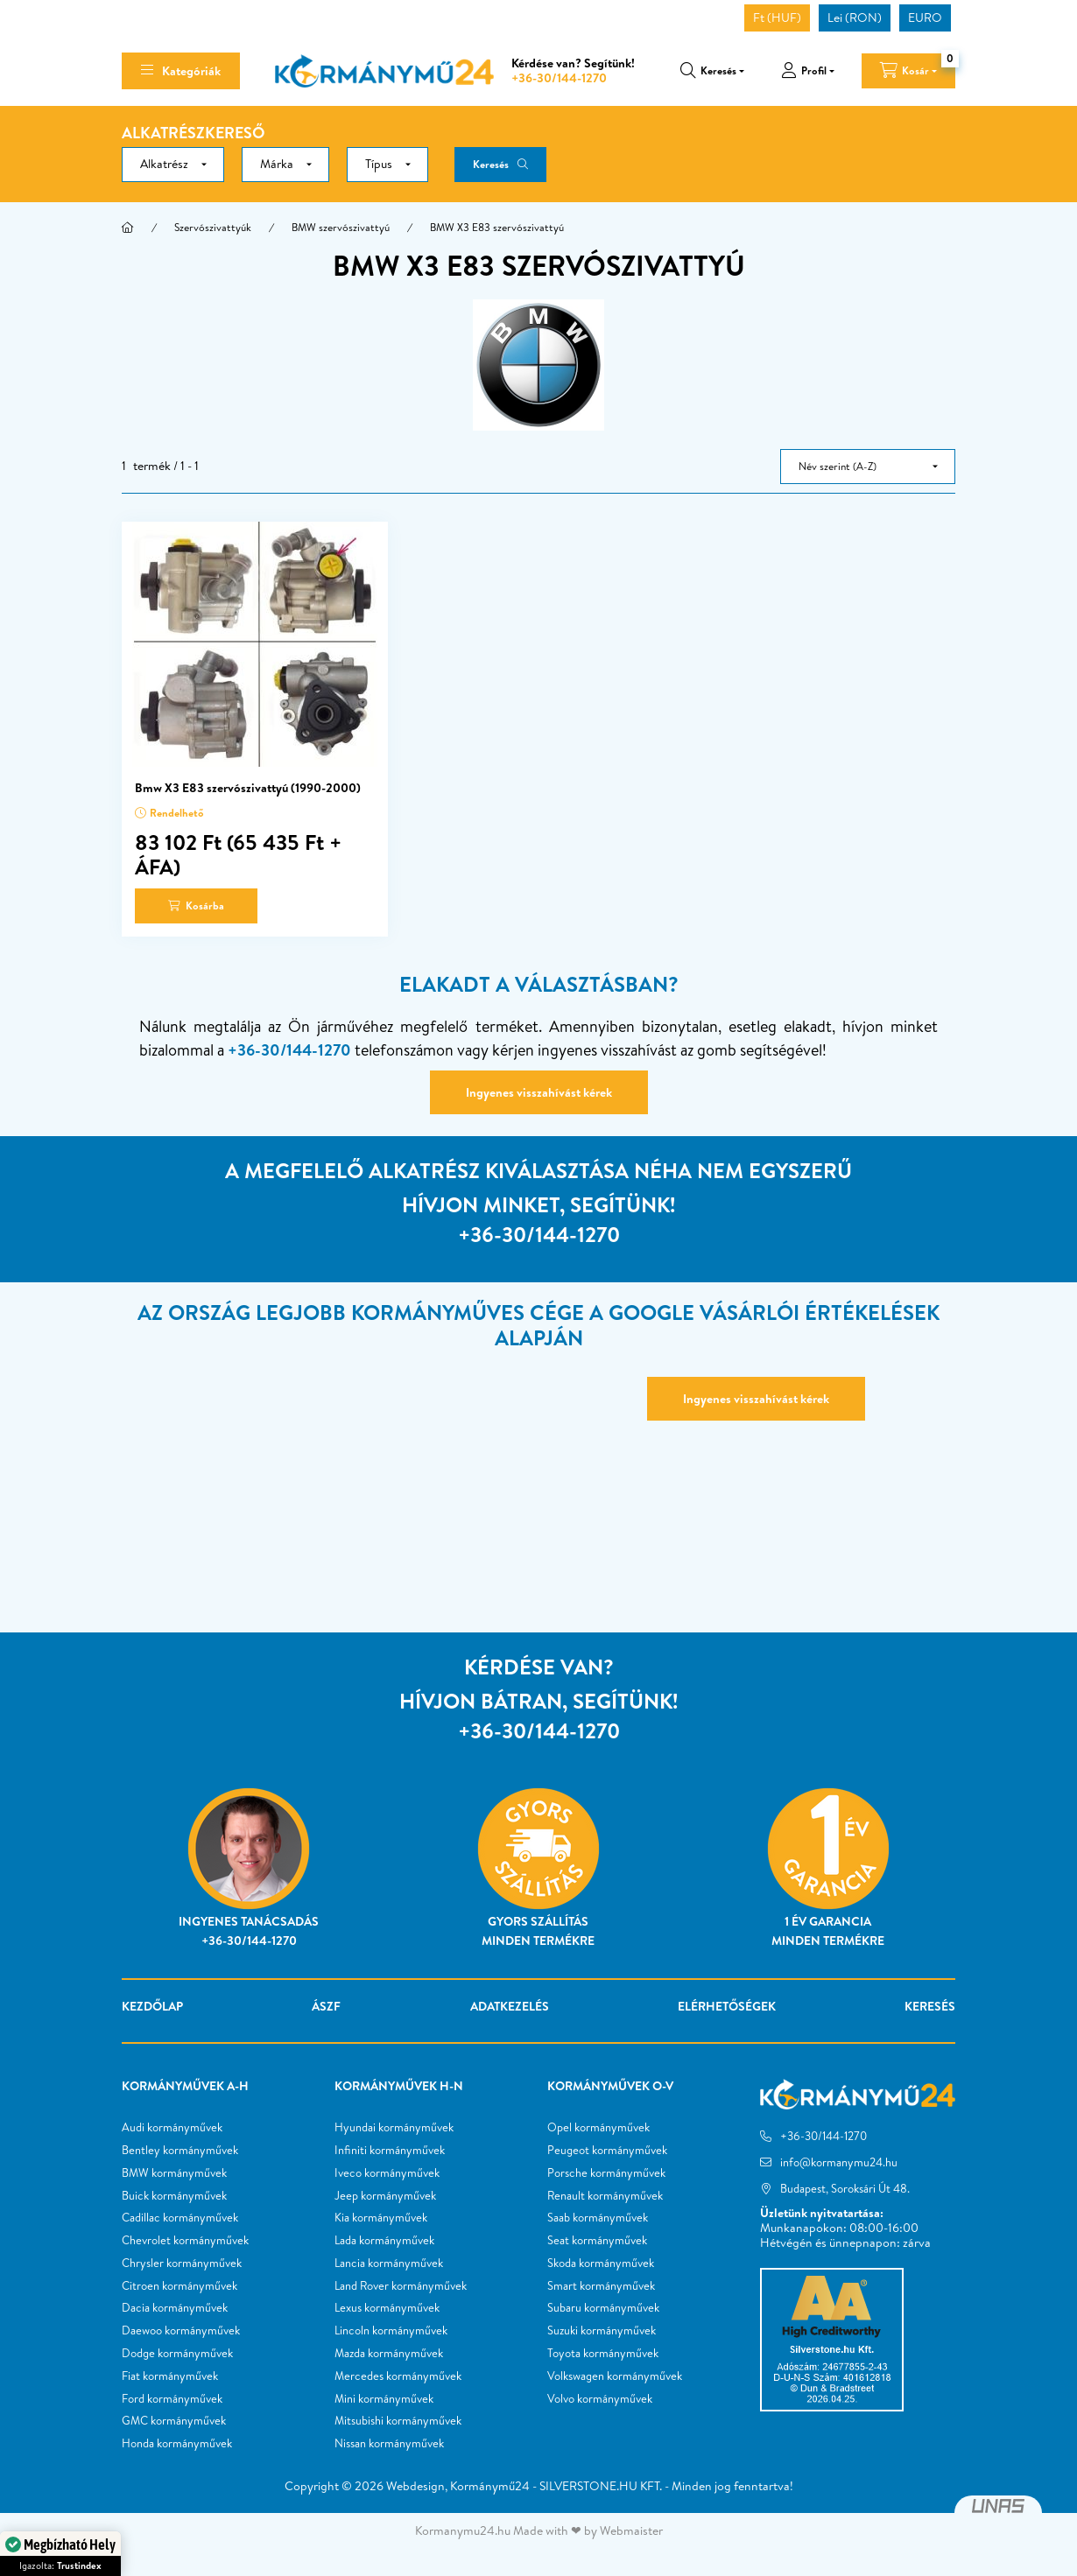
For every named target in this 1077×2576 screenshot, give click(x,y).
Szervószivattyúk (212, 227)
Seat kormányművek (597, 2241)
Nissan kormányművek (389, 2444)
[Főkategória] (128, 227)
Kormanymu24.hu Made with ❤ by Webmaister (539, 2530)
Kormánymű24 (490, 2486)
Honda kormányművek (177, 2444)
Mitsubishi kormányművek (397, 2421)
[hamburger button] (181, 71)
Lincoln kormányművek (390, 2331)
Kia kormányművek (380, 2218)
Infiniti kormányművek (389, 2151)
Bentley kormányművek (180, 2151)
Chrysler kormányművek (182, 2264)
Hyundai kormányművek (394, 2128)
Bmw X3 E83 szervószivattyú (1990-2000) (248, 788)
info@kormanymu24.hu (839, 2162)
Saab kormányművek (597, 2218)
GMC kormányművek (174, 2421)
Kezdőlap (152, 2006)
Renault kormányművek (605, 2196)
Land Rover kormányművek (400, 2286)
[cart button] (908, 70)
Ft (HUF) (777, 17)
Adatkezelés (509, 2006)
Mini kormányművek (383, 2399)
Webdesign (415, 2486)
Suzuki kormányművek (601, 2331)
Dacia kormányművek (175, 2308)
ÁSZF (326, 2006)
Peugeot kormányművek (607, 2151)
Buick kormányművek (174, 2196)
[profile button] (808, 70)
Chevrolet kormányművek (185, 2241)
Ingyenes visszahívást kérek (539, 1092)
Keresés (491, 164)
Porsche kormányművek (606, 2173)
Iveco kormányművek (387, 2173)
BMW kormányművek (174, 2173)
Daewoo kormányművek (181, 2331)
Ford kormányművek (172, 2399)
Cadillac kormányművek (180, 2218)
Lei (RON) (854, 17)
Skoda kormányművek (600, 2264)
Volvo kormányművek (599, 2399)
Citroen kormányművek (179, 2286)
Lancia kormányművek (388, 2264)
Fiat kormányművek (170, 2376)
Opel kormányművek (598, 2128)
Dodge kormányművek (177, 2354)
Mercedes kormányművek (397, 2376)
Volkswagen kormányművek (614, 2376)
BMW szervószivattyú (341, 227)
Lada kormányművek (384, 2241)
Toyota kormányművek (602, 2354)
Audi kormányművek (172, 2128)
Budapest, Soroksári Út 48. (845, 2188)
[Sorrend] (867, 466)
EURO (925, 17)
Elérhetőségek (727, 2006)
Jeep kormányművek (385, 2196)
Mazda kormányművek (388, 2354)
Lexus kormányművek (387, 2308)
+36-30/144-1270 (559, 78)
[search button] (712, 70)
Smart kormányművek (601, 2286)
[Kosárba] (196, 905)
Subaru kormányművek (603, 2308)
